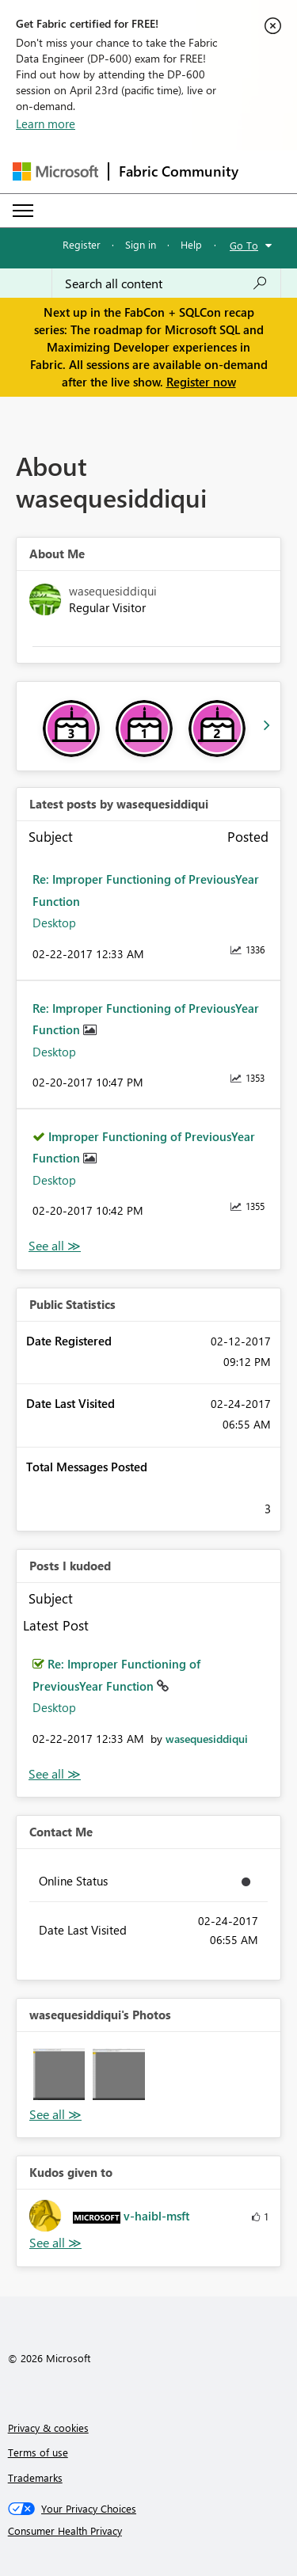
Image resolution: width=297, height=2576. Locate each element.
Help (191, 244)
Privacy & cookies (48, 2427)
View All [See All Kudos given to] (55, 2243)
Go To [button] (244, 245)
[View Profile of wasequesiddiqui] (207, 1738)
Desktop (54, 922)
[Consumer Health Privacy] (149, 2531)
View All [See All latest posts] (55, 1246)
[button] (59, 2074)
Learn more (45, 123)
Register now (201, 382)
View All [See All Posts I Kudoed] (55, 1774)
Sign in (140, 244)
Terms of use (38, 2452)
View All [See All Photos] (55, 2115)
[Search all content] (166, 283)
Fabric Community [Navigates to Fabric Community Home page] (178, 171)
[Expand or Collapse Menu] (23, 210)
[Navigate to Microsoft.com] (55, 171)
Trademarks (35, 2477)
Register (82, 244)
